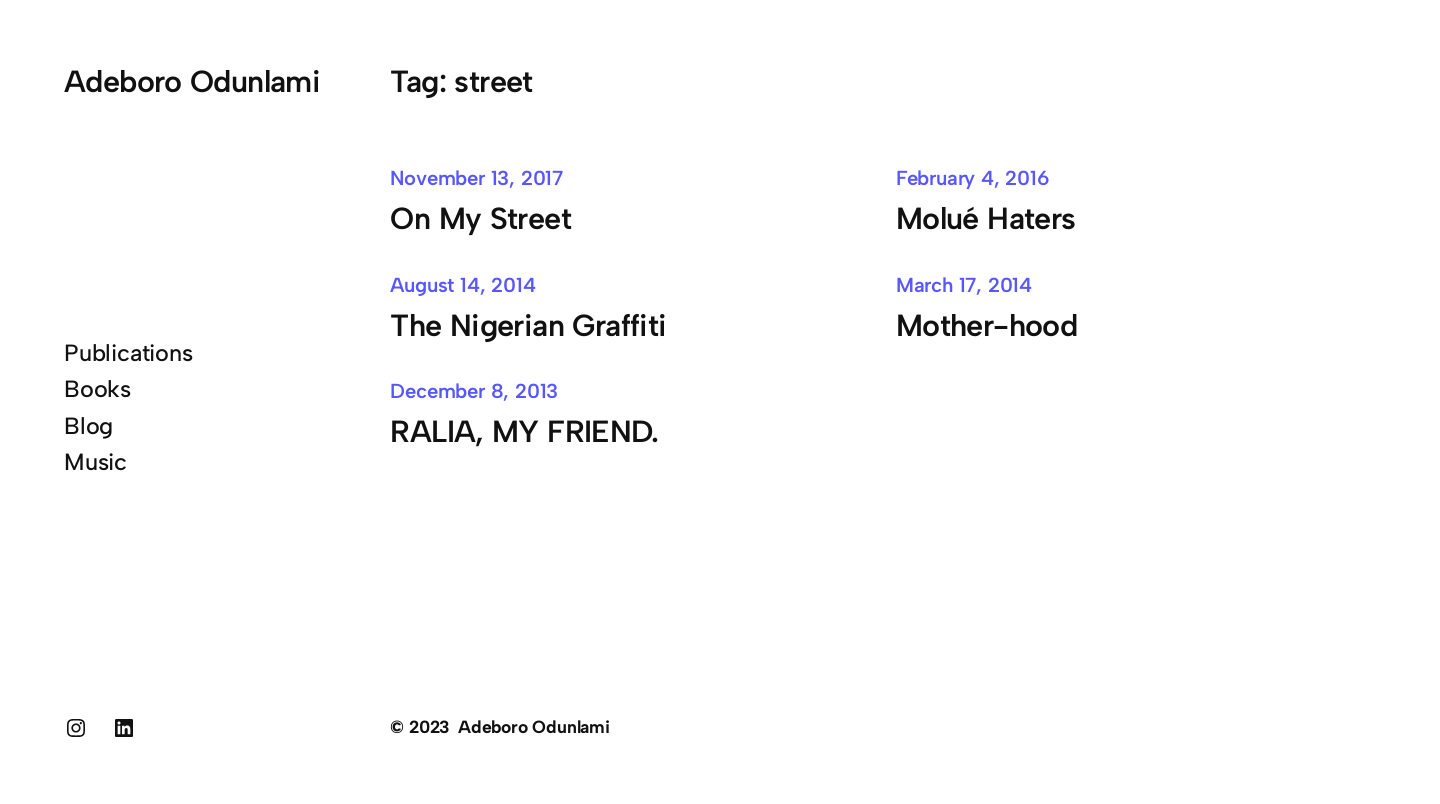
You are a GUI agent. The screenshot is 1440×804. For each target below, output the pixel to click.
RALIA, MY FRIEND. (524, 431)
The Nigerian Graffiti (528, 325)
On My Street (480, 218)
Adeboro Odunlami (192, 81)
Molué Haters (986, 218)
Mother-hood (986, 325)
